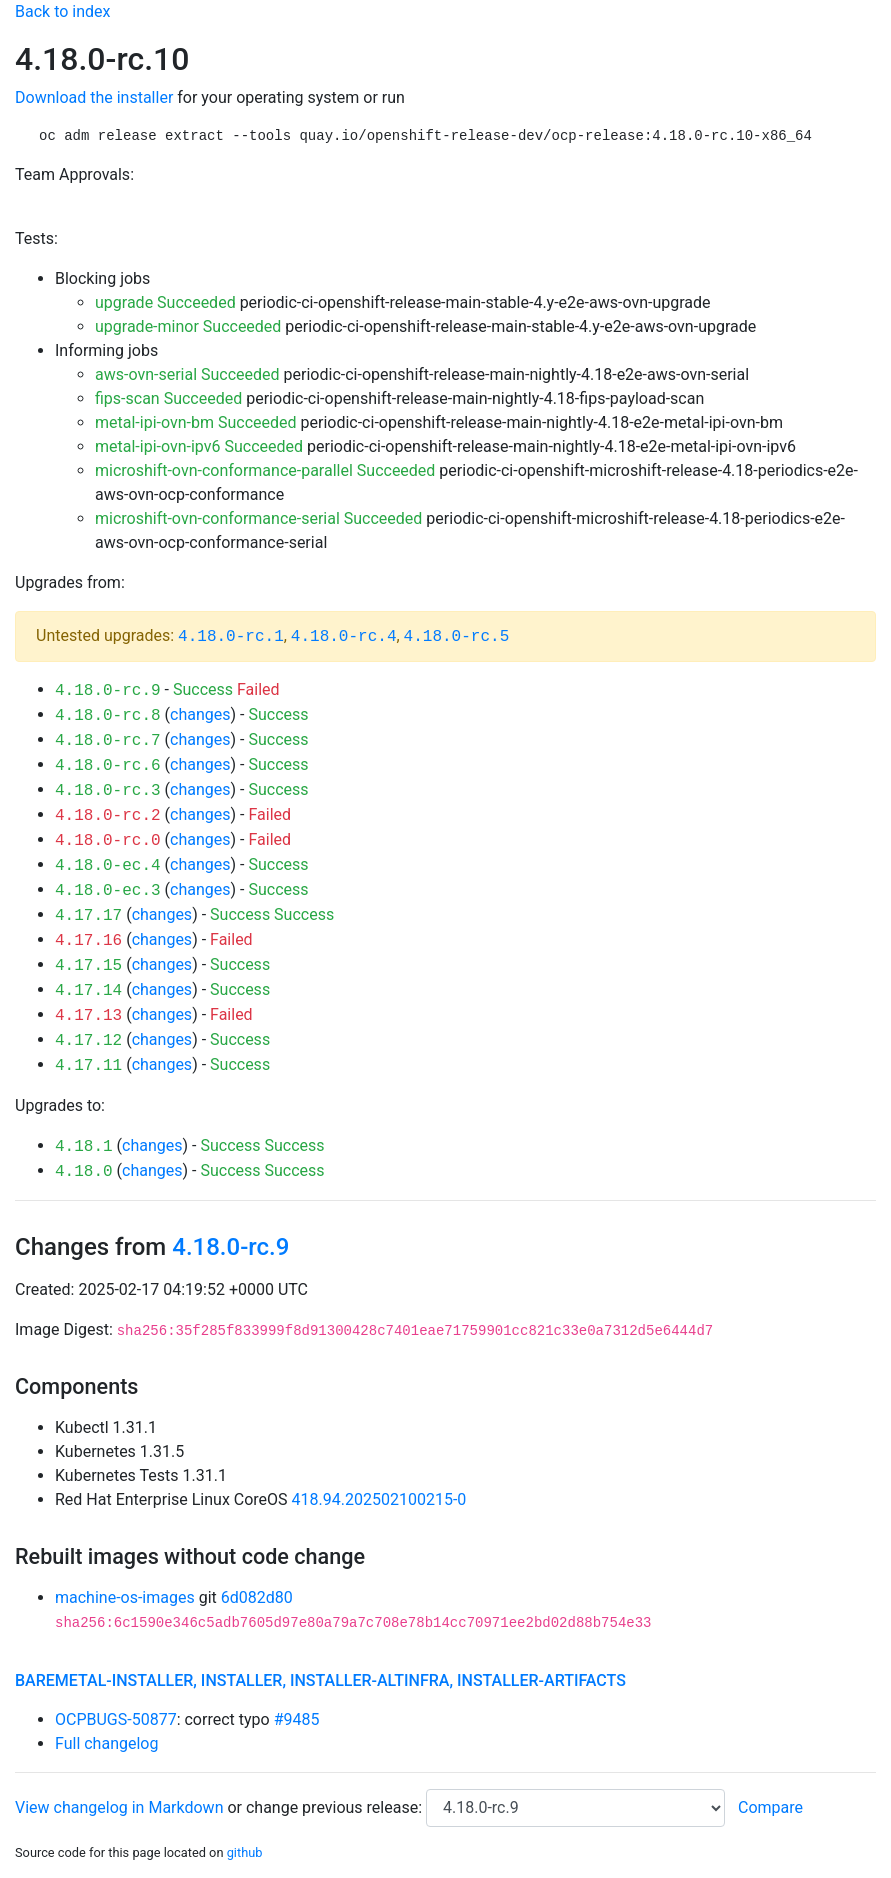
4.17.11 (88, 1066)
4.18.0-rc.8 (108, 716)
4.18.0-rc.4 (344, 637)
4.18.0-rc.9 (108, 691)
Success (203, 689)
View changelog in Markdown (119, 1807)
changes (200, 714)
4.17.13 (88, 1016)
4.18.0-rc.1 (231, 637)
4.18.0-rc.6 (108, 766)
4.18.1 (84, 1147)
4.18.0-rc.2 (108, 816)
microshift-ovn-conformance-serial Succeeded (258, 518)
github (245, 1852)
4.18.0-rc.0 (108, 841)
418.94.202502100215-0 (379, 1499)
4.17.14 (88, 991)
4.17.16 (88, 941)
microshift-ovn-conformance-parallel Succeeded (265, 470)
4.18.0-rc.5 (457, 637)
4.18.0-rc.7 (108, 741)
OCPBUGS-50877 (116, 1719)
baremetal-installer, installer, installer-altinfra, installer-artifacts (320, 1680)
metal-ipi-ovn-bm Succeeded (196, 422)
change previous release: (336, 1807)
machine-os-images (125, 1597)
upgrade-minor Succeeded (188, 326)
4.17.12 (88, 1041)
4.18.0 (84, 1172)
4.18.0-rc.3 (108, 791)
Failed (258, 689)
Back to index (62, 11)
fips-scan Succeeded (168, 398)
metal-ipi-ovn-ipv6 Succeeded (199, 446)
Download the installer (94, 97)
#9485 (297, 1719)
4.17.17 (88, 916)
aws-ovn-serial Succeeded (187, 374)
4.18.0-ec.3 (108, 891)
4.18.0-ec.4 (108, 866)
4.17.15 (88, 966)
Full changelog (106, 1743)
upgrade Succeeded (165, 302)
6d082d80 (257, 1597)
